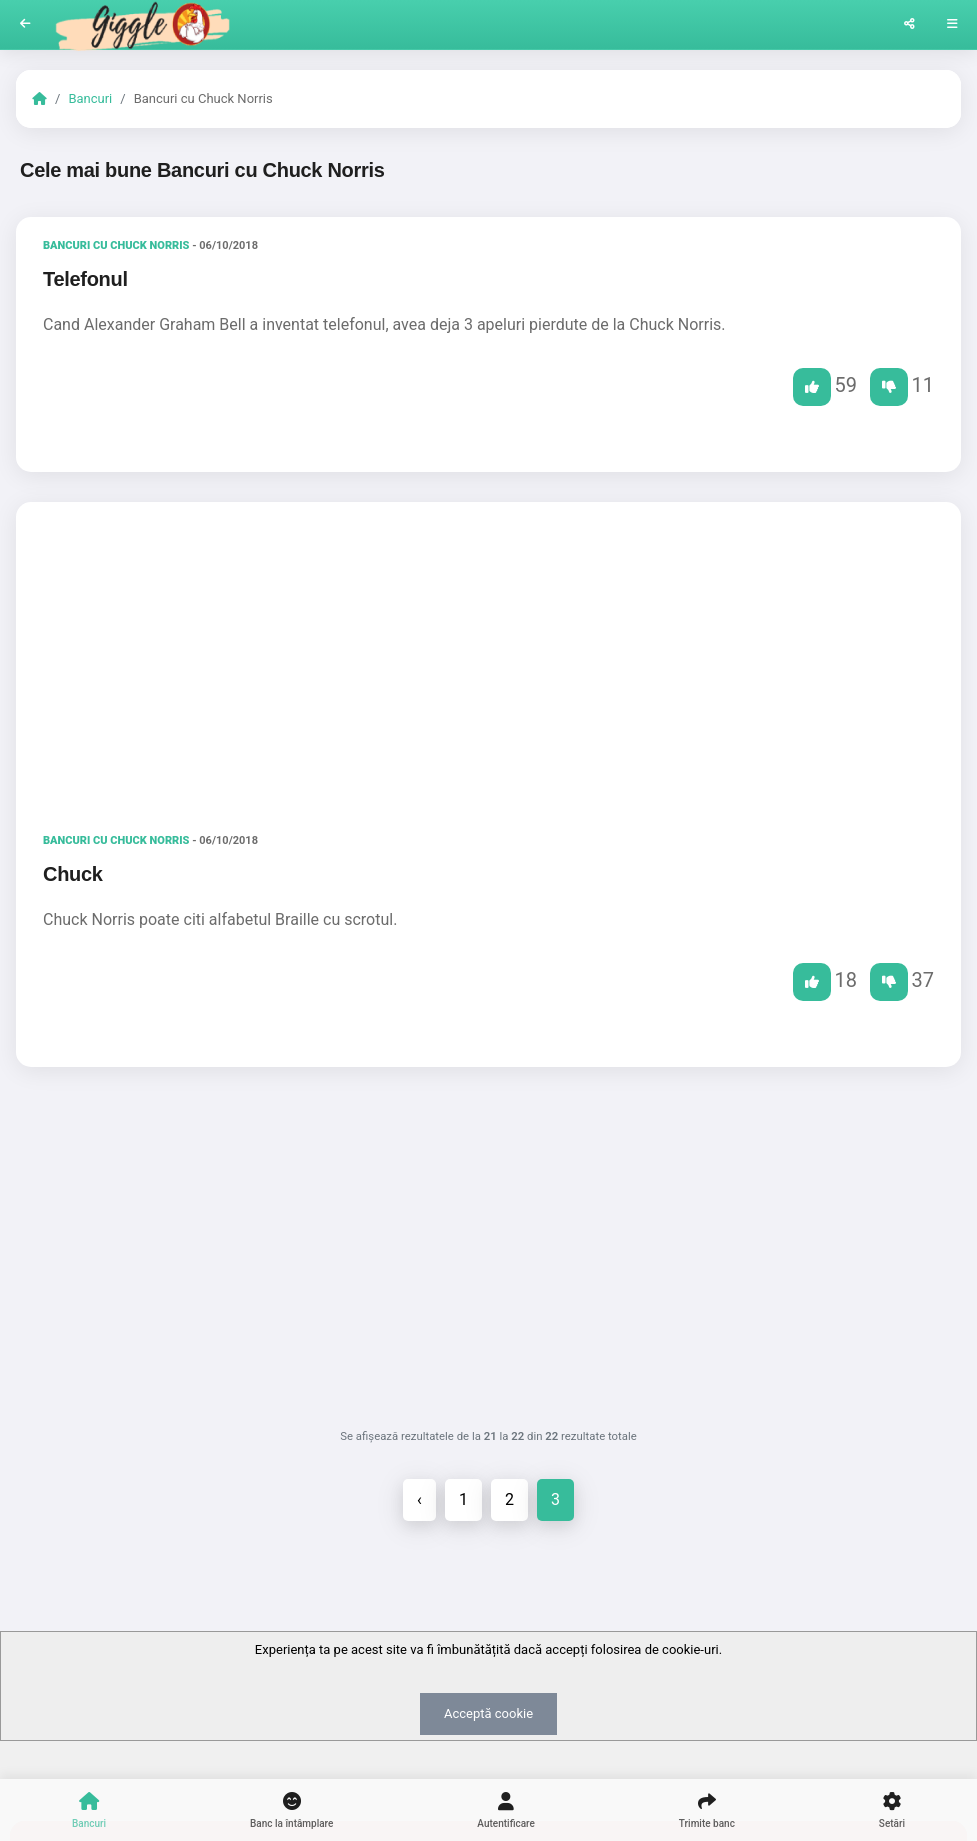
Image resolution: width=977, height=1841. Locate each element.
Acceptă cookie (488, 1713)
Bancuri (90, 98)
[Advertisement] (488, 662)
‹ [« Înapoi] (419, 1499)
